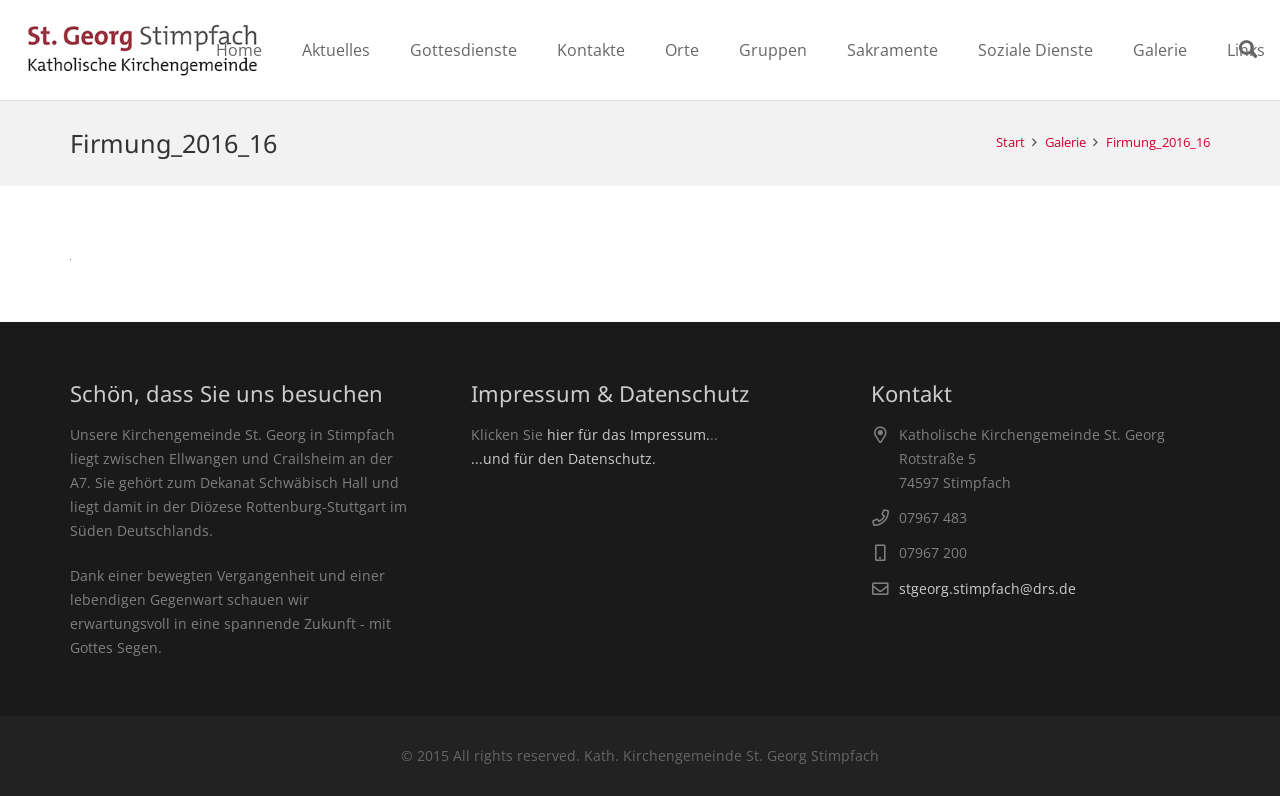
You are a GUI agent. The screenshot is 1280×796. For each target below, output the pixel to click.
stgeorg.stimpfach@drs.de (987, 588)
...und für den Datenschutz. (563, 458)
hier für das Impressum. (628, 434)
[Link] (142, 50)
